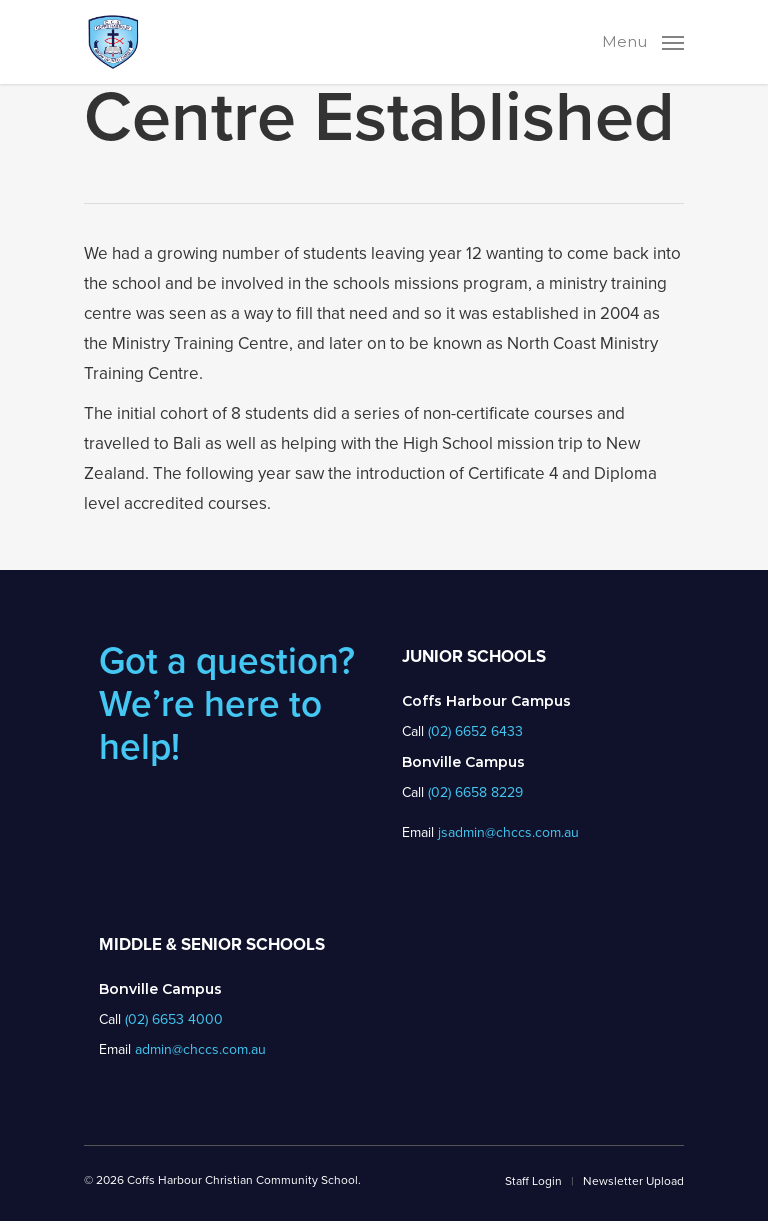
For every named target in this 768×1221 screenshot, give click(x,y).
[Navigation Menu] (643, 40)
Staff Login (533, 1181)
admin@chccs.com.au (200, 1049)
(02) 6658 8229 (475, 792)
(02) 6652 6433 (475, 731)
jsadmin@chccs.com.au (508, 832)
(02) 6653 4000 (174, 1019)
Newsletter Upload (633, 1181)
